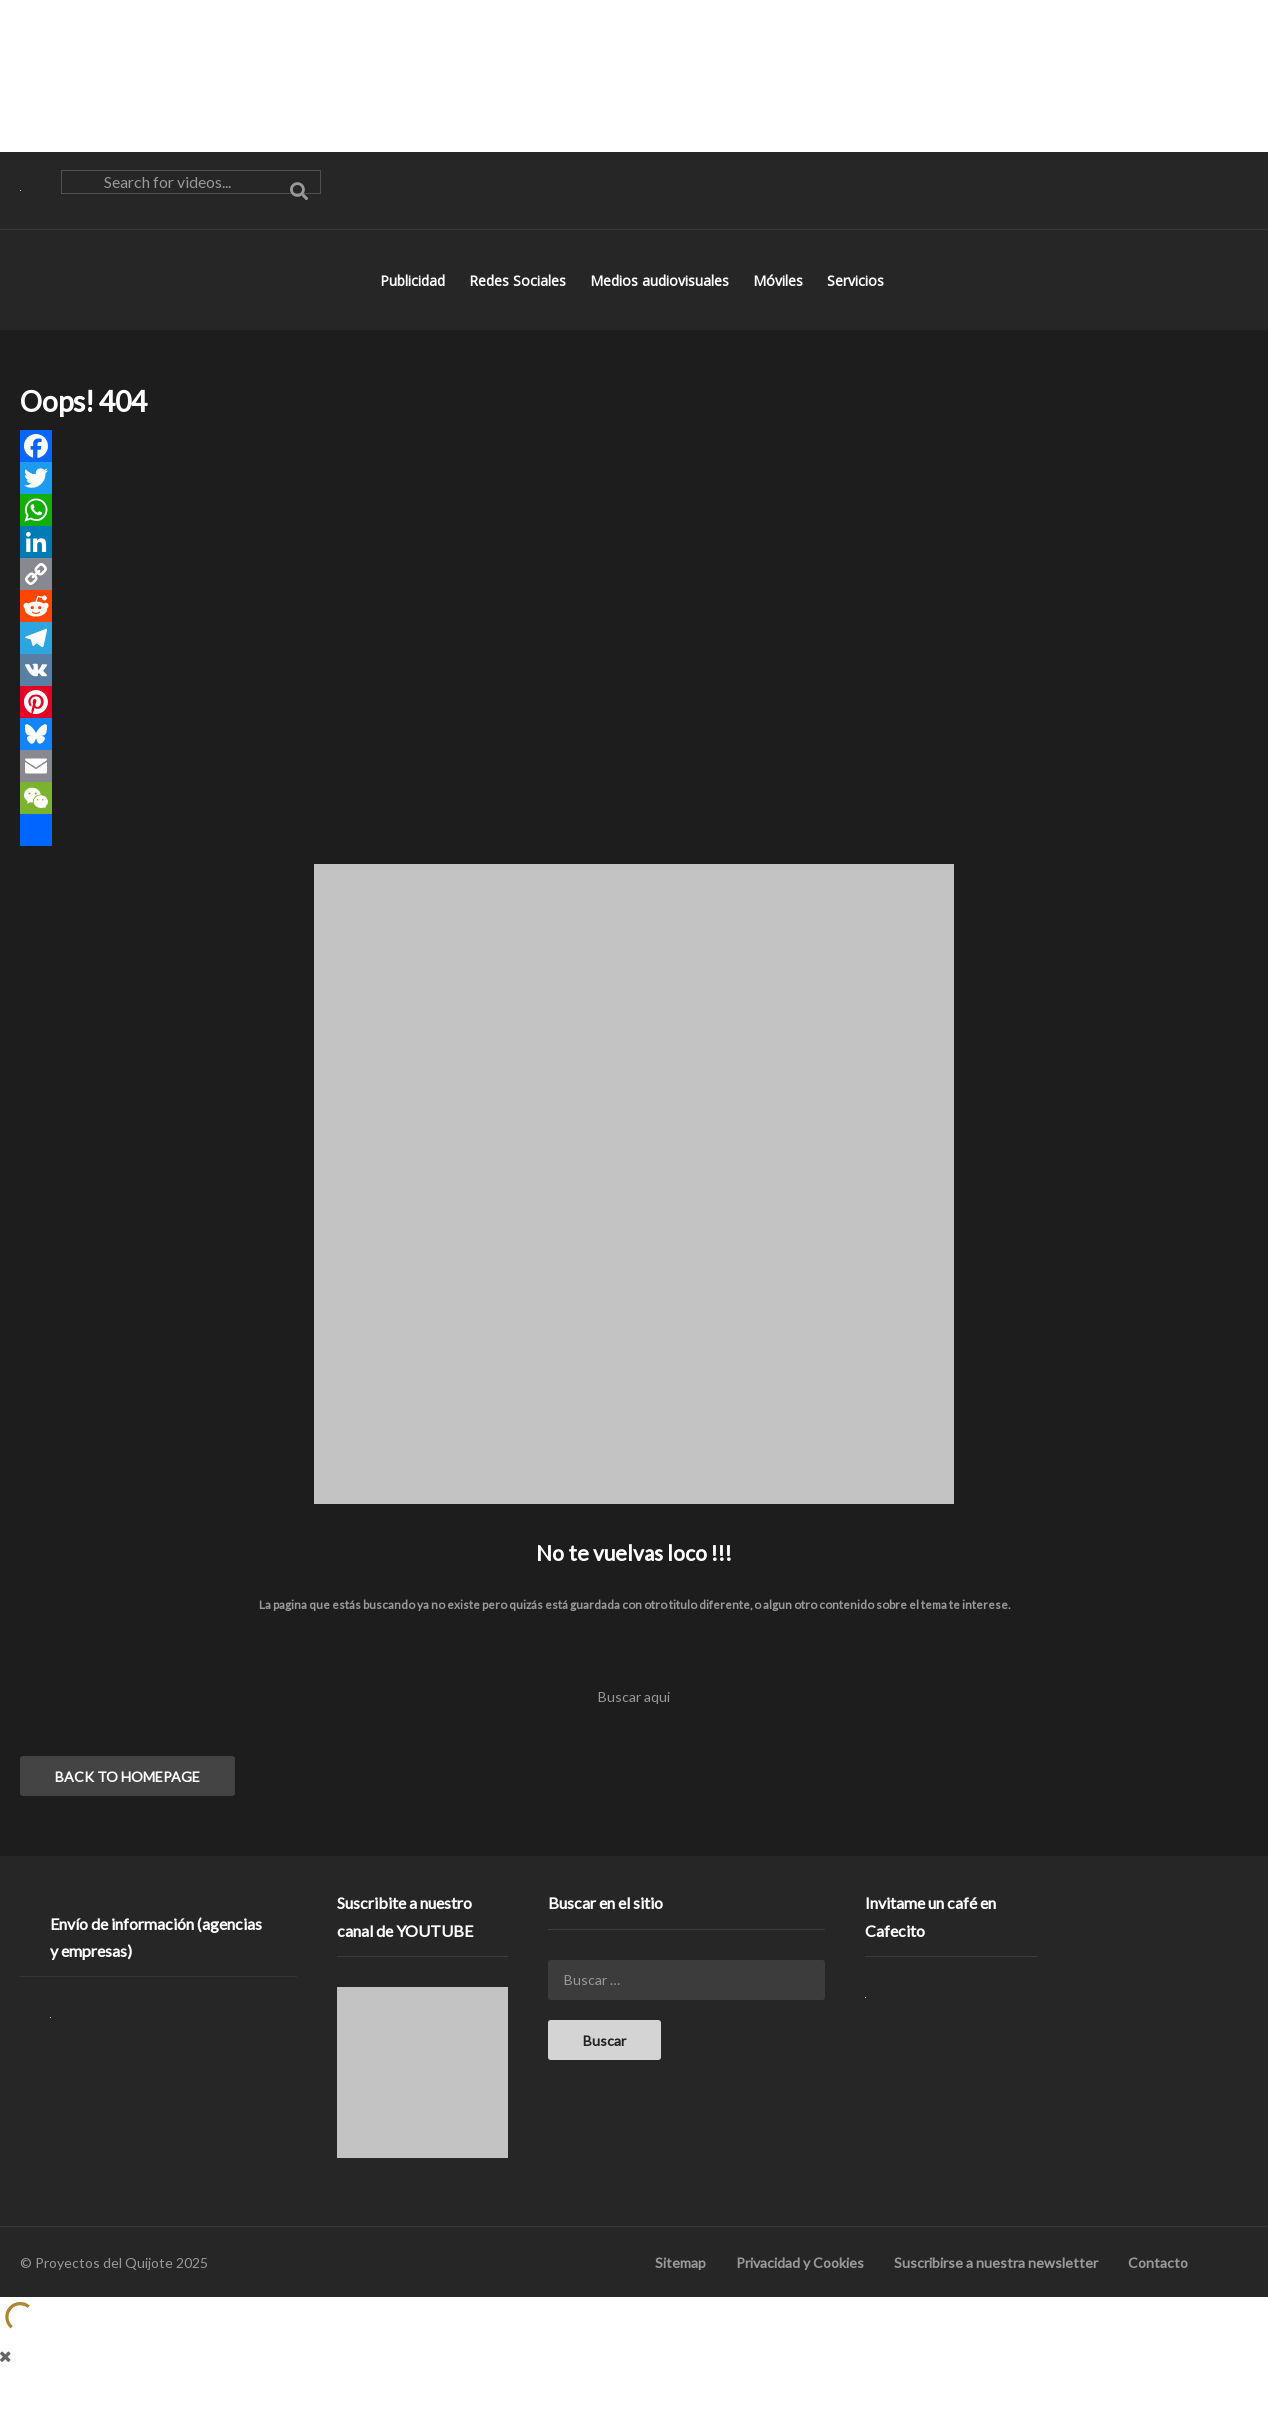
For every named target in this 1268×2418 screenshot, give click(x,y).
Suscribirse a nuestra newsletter (996, 2285)
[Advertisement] (634, 75)
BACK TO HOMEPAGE (127, 1799)
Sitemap (680, 2285)
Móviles (780, 303)
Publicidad (414, 303)
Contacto (1158, 2285)
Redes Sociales (519, 303)
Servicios (857, 303)
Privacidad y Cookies (800, 2285)
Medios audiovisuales (661, 303)
